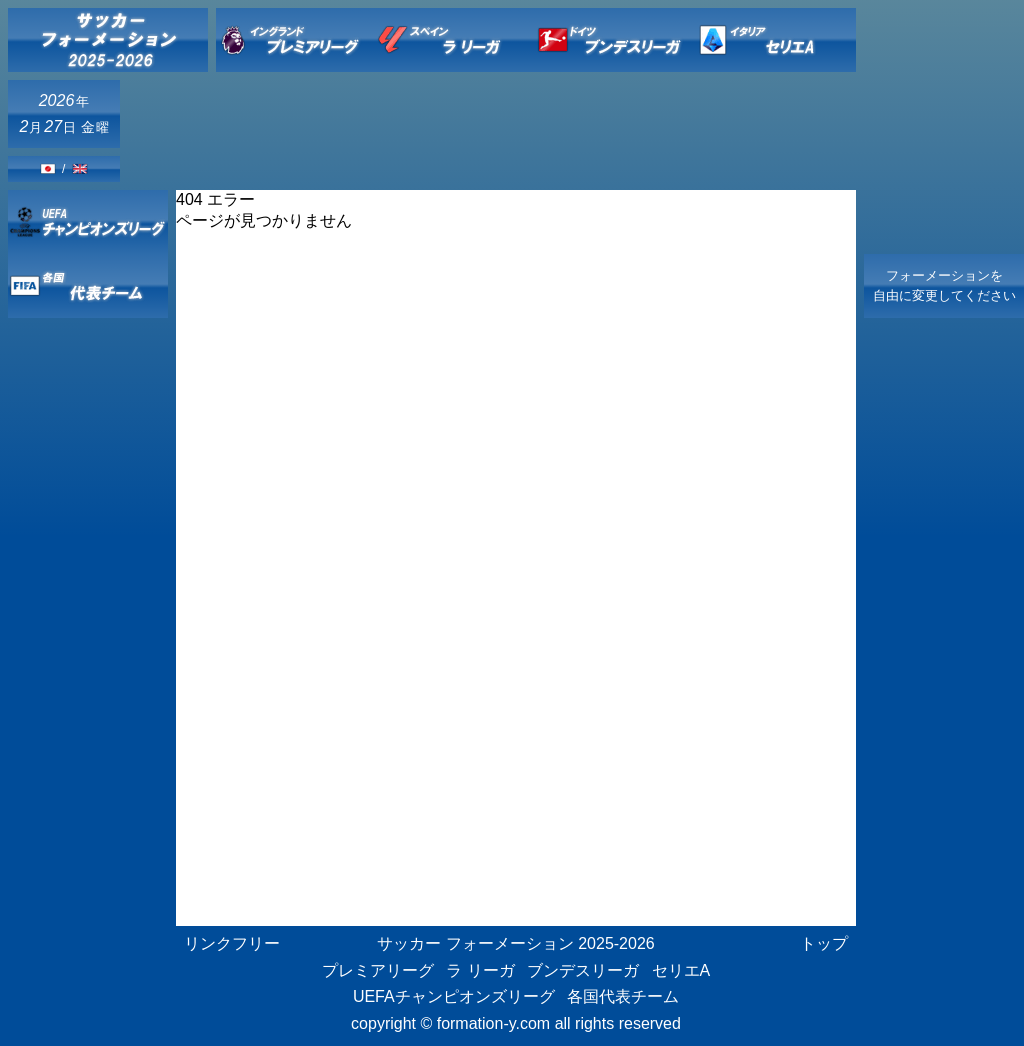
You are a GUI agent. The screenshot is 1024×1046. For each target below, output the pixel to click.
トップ (824, 943)
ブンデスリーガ (583, 970)
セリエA (681, 970)
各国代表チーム (623, 996)
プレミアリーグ (378, 970)
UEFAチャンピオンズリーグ (454, 996)
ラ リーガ (480, 970)
